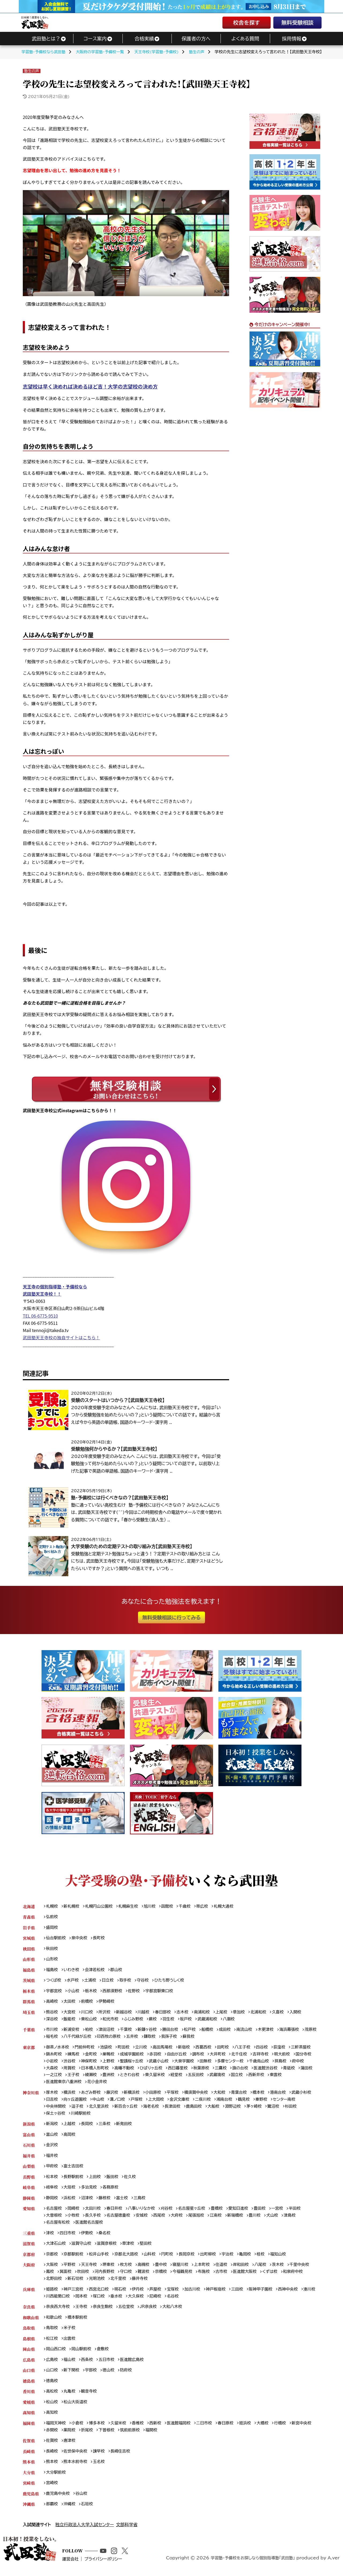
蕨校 (155, 2021)
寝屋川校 (183, 2270)
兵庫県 (29, 2294)
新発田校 (126, 2127)
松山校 (52, 2409)
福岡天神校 (56, 2430)
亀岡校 (250, 2259)
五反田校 (217, 2077)
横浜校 (70, 2095)
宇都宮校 (54, 1992)
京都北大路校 (128, 2259)
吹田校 (84, 2277)
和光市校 (112, 2021)
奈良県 (29, 2312)
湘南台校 (228, 2102)
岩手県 (29, 1928)
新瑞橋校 (240, 2220)
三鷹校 (225, 2070)
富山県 (29, 2137)
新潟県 (29, 2127)
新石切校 (76, 2284)
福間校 (154, 2437)
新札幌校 (72, 1906)
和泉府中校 (298, 2277)
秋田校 (52, 1949)
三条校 (106, 2127)
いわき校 (72, 1971)
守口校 (128, 2277)
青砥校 (295, 2070)
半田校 (300, 2213)
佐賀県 (29, 2447)
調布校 (202, 2056)
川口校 (88, 2014)
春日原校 (230, 2430)
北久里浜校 (100, 2109)
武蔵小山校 (161, 2063)
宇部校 (92, 2376)
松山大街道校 (76, 2409)
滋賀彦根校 (108, 2248)
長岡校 (88, 2127)
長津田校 (175, 2109)
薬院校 (70, 2437)
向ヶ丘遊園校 (76, 2102)
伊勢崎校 (108, 2003)
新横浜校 (134, 2095)
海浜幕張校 (295, 2031)
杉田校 (296, 2109)
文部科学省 (126, 2532)
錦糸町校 (54, 2056)
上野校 (110, 2063)
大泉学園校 (187, 2063)
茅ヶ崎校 (259, 2109)
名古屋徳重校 (120, 2220)
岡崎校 (74, 2213)
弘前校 (52, 1917)
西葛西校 (207, 2049)
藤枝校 (106, 2202)
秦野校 (266, 2102)
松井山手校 (100, 2259)
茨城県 (29, 1981)
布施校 (207, 2277)
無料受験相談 (297, 22)
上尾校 (225, 2014)
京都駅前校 (74, 2259)
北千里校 (120, 2284)
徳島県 (29, 2387)
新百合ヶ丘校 (128, 2109)
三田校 (242, 2294)
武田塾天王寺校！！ (42, 1294)
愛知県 (29, 2212)
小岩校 (52, 2063)
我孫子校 (190, 2038)
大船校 (217, 2109)
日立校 (109, 1981)
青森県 (29, 1917)
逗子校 (78, 2109)
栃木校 (92, 1992)
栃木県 (29, 1992)
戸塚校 (139, 2102)
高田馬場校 (165, 2049)
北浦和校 (263, 2014)
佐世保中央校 (76, 2458)
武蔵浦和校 (211, 2021)
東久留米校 (175, 2077)
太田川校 (94, 2213)
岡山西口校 (56, 2355)
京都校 (52, 2259)
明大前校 (287, 2056)
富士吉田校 (74, 2170)
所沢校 (106, 2014)
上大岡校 (159, 2102)
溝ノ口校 (119, 2102)
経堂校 (197, 2077)
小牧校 (74, 2220)
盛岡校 (52, 1928)
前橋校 (88, 2003)
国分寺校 (309, 2056)
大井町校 (222, 2056)
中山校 (100, 2102)
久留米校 (120, 2430)
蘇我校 (210, 2038)
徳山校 (110, 2376)
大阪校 (52, 2270)
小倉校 (78, 2430)
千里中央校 (305, 2270)
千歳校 (188, 1906)
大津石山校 (56, 2248)
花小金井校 (98, 2084)
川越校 (146, 2014)
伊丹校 (140, 2294)
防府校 (128, 2376)
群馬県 (29, 2003)
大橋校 (268, 2430)
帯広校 (206, 1906)
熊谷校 (52, 2014)
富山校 (52, 2138)
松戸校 (193, 2031)
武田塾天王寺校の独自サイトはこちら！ (61, 1337)
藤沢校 (114, 2095)
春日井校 (116, 2213)
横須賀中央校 (199, 2095)
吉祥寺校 (266, 2056)
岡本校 (100, 2301)
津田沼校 (108, 2031)
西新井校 (279, 2077)
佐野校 (136, 1992)
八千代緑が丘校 (96, 2038)
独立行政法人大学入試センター (84, 2532)
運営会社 (74, 2568)
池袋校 (108, 2049)
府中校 (304, 2063)
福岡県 (29, 2430)
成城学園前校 (134, 2056)
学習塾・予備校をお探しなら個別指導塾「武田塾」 (249, 2567)
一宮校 (283, 2213)
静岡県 (29, 2202)
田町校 (227, 2049)
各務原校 (112, 2191)
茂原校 (52, 2038)
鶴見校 (248, 2102)
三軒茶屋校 (307, 2049)
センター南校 (289, 2102)
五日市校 (108, 2366)
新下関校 (72, 2376)
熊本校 (52, 2469)
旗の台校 (245, 2070)
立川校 (143, 2049)
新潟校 (52, 2127)
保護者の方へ (196, 38)
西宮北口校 (100, 2294)
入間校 (301, 2014)
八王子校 (247, 2049)
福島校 (52, 1971)
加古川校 (196, 2294)
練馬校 (74, 2056)
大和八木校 (175, 2312)
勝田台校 (173, 2031)
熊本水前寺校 (76, 2469)
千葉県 (29, 2031)
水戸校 (73, 1981)
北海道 (29, 1906)
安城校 (144, 2220)
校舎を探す (246, 22)
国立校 (259, 2077)
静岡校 (52, 2202)
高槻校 (146, 2270)
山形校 (52, 1960)
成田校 (229, 2031)
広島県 (29, 2365)
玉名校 (100, 2469)
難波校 (146, 2277)
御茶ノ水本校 (58, 2049)
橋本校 (263, 2095)
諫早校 (100, 2458)
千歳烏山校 (264, 2063)
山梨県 (29, 2170)
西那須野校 (114, 1992)
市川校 (52, 2031)
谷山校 (82, 2501)
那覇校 (52, 2512)
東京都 (29, 2049)
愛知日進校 (243, 2213)
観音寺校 (90, 2398)
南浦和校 (205, 2014)
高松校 (52, 2398)
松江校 (52, 2344)
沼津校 (88, 2202)
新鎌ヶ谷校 (149, 2031)
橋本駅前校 (78, 2323)
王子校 (92, 2077)
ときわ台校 (150, 2077)
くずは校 (275, 2277)
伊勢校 (88, 2237)
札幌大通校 (228, 1906)
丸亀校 (70, 2398)
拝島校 (286, 2063)
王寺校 (82, 2312)
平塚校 (175, 2095)
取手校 (127, 1981)
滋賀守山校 (82, 2248)
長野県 (29, 2180)
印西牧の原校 (128, 2038)
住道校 (225, 2270)
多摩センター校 (234, 2063)
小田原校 (155, 2095)
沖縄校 (70, 2512)
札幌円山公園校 (100, 1906)
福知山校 (283, 2259)
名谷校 (194, 2301)
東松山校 (90, 2021)
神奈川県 (31, 2095)
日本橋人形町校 (96, 2070)
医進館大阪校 (249, 2277)
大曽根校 (54, 2220)
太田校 (70, 2003)
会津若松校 (96, 1971)
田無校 (209, 2063)
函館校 (170, 1906)
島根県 (29, 2344)
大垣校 (70, 2191)
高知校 (52, 2419)
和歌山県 (31, 2323)
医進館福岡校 (182, 2430)
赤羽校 (158, 2056)
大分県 (29, 2480)
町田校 (125, 2049)
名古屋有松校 (58, 2227)
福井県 (29, 2159)
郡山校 (118, 1971)
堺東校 (110, 2270)
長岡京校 (190, 2259)
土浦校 (91, 1981)
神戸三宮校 (74, 2294)
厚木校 (52, 2095)
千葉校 (128, 2031)
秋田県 (29, 1949)
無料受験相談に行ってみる (171, 1617)
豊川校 (259, 2220)
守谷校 (145, 1981)
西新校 (158, 2430)
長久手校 (94, 2220)
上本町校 (205, 2270)
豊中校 (163, 2270)
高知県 (29, 2419)
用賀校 (70, 2070)
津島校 (295, 2220)
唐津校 (70, 2448)
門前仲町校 (86, 2049)
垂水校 (136, 2301)
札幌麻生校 (130, 1906)
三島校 (141, 2202)
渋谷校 (70, 2063)
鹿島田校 (197, 2109)
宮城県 (29, 1938)
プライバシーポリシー (108, 2568)
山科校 (152, 2259)
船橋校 (211, 2031)
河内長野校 (106, 2277)
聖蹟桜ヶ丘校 (134, 2063)
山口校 (52, 2376)
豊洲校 (128, 2077)
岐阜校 (52, 2191)
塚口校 (118, 2301)
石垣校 (88, 2512)
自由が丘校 (180, 2056)
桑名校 (106, 2237)
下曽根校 (108, 2437)
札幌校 (52, 1906)
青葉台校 (243, 2095)
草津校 (130, 2248)
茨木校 (283, 2270)
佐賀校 (52, 2448)
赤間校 (52, 2437)
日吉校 (52, 2102)
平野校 (70, 2270)
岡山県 (29, 2355)
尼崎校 (176, 2301)
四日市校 (68, 2237)
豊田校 (265, 2213)
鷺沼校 (279, 2109)
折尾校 (88, 2437)
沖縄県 (29, 2512)
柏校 (90, 2031)
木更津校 (271, 2031)
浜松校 (70, 2202)
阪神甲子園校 (265, 2294)
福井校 (52, 2159)
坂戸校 (189, 2021)
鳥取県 (29, 2333)
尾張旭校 (200, 2220)
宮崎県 (29, 2490)
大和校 (223, 2095)
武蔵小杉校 (307, 2095)
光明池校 (98, 2284)
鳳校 (50, 2277)
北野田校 (54, 2284)
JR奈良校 (150, 2312)
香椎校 (140, 2430)
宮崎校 (52, 2490)
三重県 (29, 2237)
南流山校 (249, 2031)
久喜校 (283, 2014)
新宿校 (187, 2049)
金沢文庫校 (182, 2102)
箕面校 (66, 2277)
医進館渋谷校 (271, 2070)
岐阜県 (29, 2191)
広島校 (52, 2366)
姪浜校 (250, 2430)
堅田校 (148, 2248)
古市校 (225, 2277)
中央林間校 (56, 2109)
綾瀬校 (110, 2077)
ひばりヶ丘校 (153, 2070)
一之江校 (72, 2077)
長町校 (100, 1939)
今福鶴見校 (185, 2277)
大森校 (52, 2070)
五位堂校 (128, 2312)
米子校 (70, 2334)
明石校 (122, 2294)
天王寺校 (90, 2270)
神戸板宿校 (220, 2294)
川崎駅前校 (82, 2116)
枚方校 (128, 2270)
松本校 (52, 2180)
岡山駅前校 (82, 2355)
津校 (50, 2237)
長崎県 (29, 2458)
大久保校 (156, 2301)
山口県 (29, 2376)
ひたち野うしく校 (172, 1981)
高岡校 (70, 2138)
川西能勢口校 (76, 2301)
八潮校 (233, 2021)
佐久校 (132, 2180)
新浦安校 (72, 2031)
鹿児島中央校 (58, 2501)
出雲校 (70, 2344)
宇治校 (232, 2259)
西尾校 (162, 2220)
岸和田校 (245, 2270)
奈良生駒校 (104, 2312)
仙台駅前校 (56, 1939)
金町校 (92, 2056)
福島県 (29, 1971)
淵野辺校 (237, 2109)
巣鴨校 (110, 2056)
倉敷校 (104, 2355)
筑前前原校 (132, 2437)
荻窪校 (285, 2049)
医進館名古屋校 (90, 2227)
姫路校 (52, 2294)
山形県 (29, 1960)
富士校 (124, 2202)
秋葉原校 (205, 2070)
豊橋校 (221, 2213)
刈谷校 (169, 2213)
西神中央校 (294, 2294)
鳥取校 (52, 2334)
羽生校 (171, 2021)
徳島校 (52, 2387)
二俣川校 (207, 2102)
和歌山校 (54, 2323)
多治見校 (90, 2191)
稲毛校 (70, 2038)
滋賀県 (29, 2248)
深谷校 (52, 2021)
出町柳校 (212, 2259)
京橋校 (163, 2277)
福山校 (70, 2366)
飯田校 (114, 2180)
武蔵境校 (239, 2077)
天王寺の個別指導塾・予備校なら (55, 1286)
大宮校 (70, 2014)
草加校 (243, 2014)
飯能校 (70, 2021)
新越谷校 (126, 2014)
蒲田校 (52, 2077)
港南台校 (283, 2095)
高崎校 (52, 2003)
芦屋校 (158, 2294)
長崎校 (52, 2458)
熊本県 (29, 2469)
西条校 (88, 2366)
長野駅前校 (74, 2180)
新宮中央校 (307, 2430)
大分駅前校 (56, 2480)
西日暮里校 (181, 2070)
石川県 (29, 2148)
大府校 (180, 2220)
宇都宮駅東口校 (162, 1992)
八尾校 (265, 2270)
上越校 (70, 2127)
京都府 (29, 2259)
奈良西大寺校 (58, 2312)
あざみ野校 (92, 2095)
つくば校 (54, 1981)
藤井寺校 (142, 2284)
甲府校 (52, 2170)
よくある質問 (245, 38)
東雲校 (299, 2077)
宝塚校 (176, 2294)
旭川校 (152, 1906)
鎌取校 (170, 2038)
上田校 (96, 2180)
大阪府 (29, 2269)
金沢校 (52, 2148)
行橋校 (285, 2430)
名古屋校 (54, 2213)
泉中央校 (80, 1939)
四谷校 (267, 2049)
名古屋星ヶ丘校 (195, 2213)
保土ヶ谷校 (56, 2116)
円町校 (170, 2259)
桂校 (266, 2259)
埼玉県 (29, 2013)
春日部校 (165, 2014)
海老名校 (154, 2109)
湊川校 (52, 2301)
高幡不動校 (126, 2070)
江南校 (220, 2220)
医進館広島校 (134, 2366)
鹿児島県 (31, 2501)
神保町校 (90, 2063)
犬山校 (277, 2220)
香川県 (29, 2398)
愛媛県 (29, 2408)
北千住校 (244, 2056)
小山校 (74, 1992)
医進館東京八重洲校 (64, 2084)
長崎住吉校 (122, 2458)
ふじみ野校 (136, 2021)
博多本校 (98, 2430)
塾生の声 (31, 71)
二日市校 (208, 2430)
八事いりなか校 (144, 2213)
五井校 (152, 2038)
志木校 (185, 2014)
